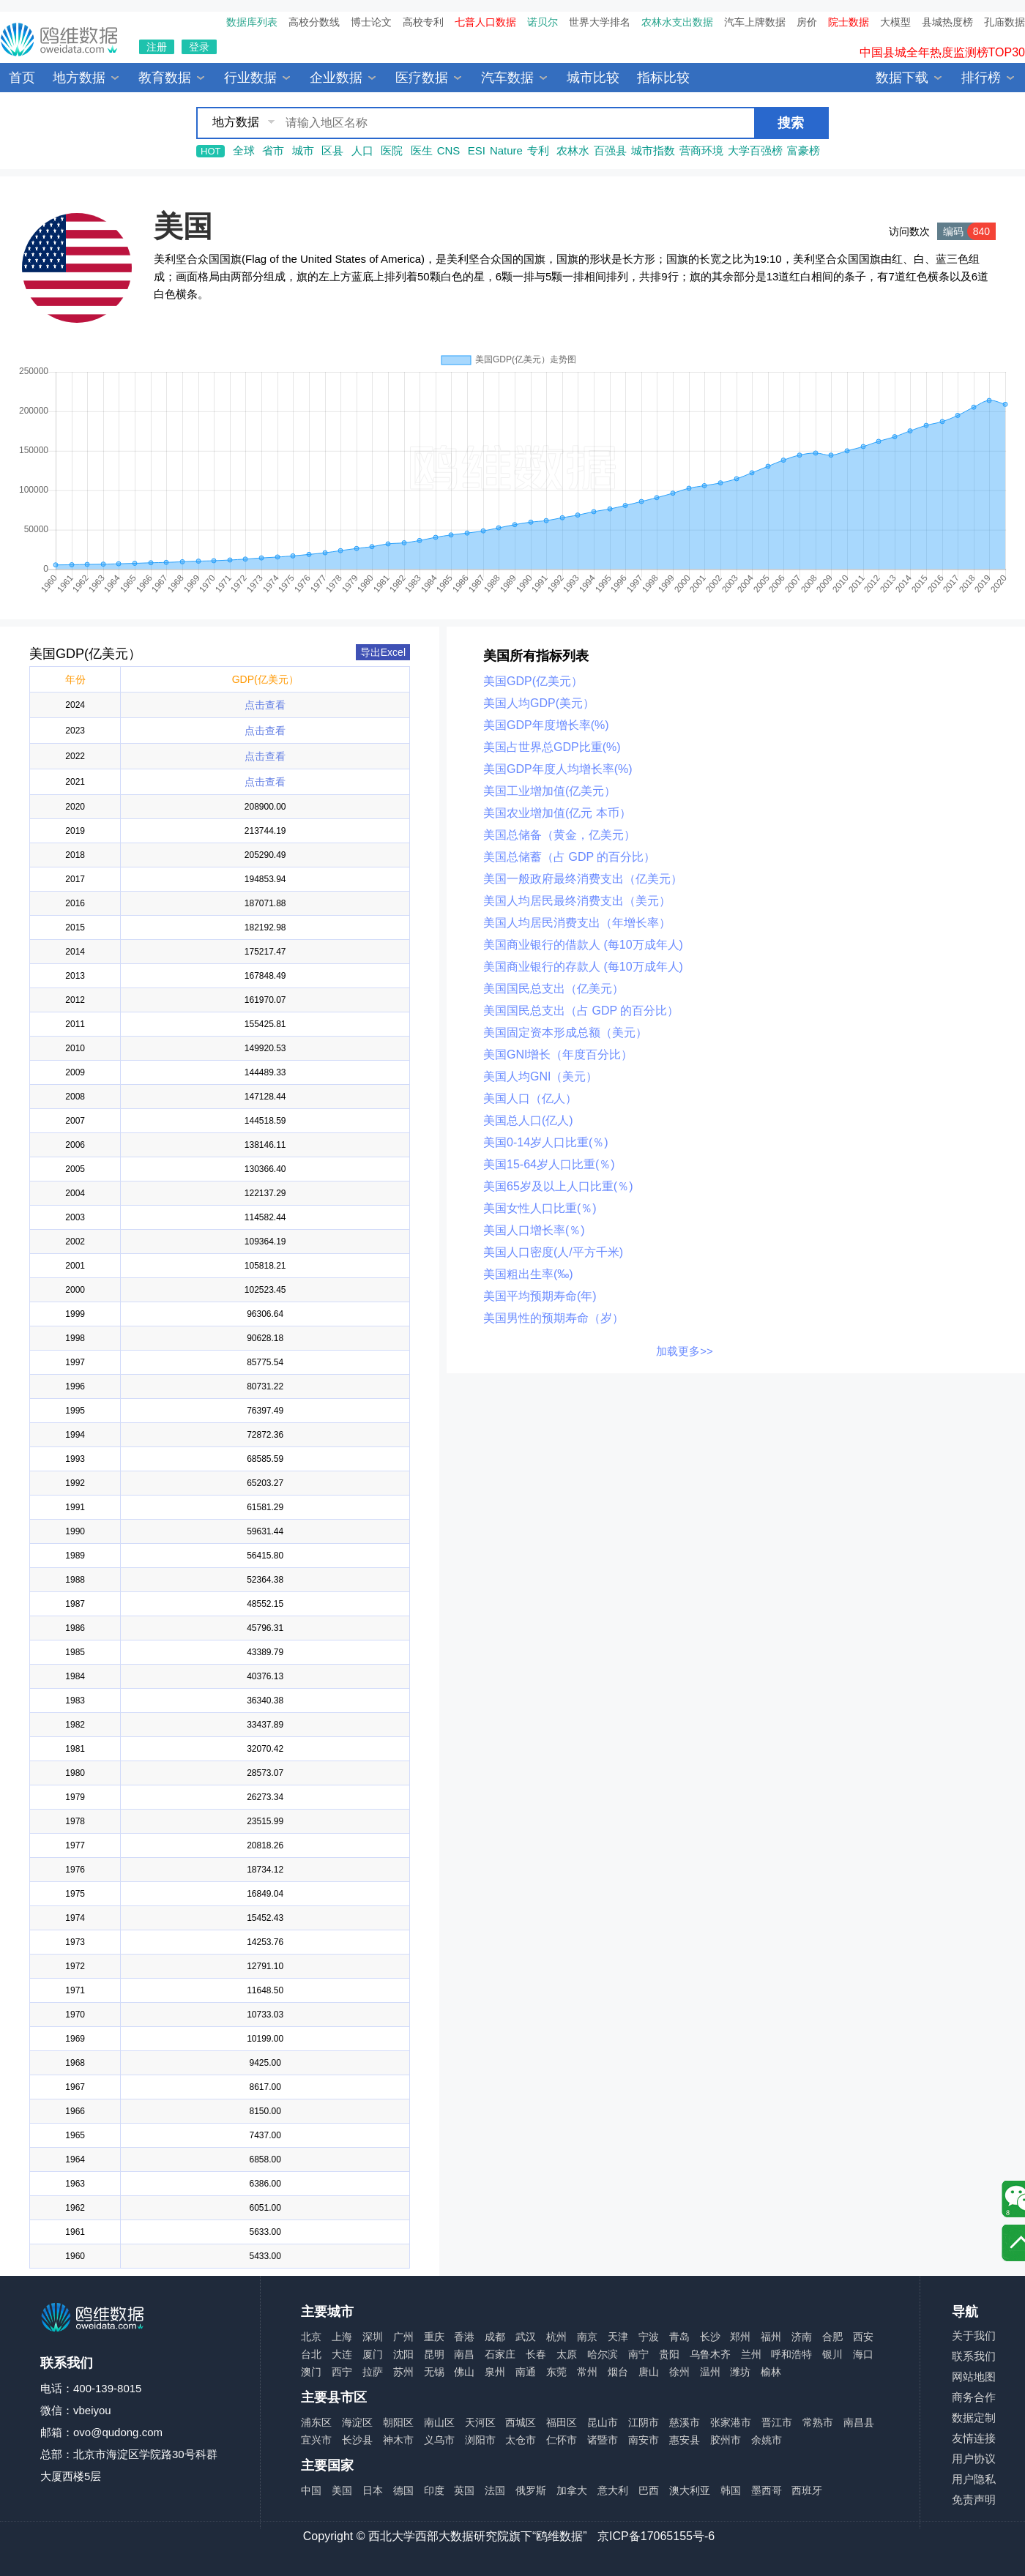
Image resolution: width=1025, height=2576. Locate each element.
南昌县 (858, 2422)
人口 (362, 150)
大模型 (895, 22)
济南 (801, 2336)
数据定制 (974, 2417)
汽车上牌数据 (755, 22)
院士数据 (848, 22)
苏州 (403, 2372)
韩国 (730, 2490)
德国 (403, 2490)
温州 (710, 2372)
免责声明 (974, 2499)
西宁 (342, 2372)
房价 (807, 22)
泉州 (495, 2372)
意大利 (612, 2490)
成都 (495, 2336)
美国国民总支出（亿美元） (553, 988)
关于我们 (974, 2335)
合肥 (832, 2336)
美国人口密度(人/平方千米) (553, 1252)
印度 (434, 2490)
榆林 (771, 2372)
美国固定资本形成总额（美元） (565, 1032)
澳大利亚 (689, 2490)
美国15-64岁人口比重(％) (549, 1164)
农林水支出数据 (677, 22)
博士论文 (371, 22)
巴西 (648, 2490)
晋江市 (776, 2422)
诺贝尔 (542, 22)
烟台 (618, 2372)
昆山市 (602, 2422)
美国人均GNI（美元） (540, 1076)
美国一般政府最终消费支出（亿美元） (582, 879)
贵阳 (669, 2354)
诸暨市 (602, 2440)
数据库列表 (251, 22)
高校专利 (423, 22)
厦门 (372, 2354)
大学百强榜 (755, 150)
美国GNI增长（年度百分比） (558, 1054)
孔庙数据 (1004, 22)
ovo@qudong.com (118, 2432)
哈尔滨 (602, 2354)
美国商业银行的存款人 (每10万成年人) (583, 966)
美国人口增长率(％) (534, 1230)
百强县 (610, 150)
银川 (832, 2354)
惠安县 (684, 2440)
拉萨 (372, 2372)
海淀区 (357, 2422)
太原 (566, 2354)
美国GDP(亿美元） (533, 681)
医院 (392, 150)
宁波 (648, 2336)
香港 (464, 2336)
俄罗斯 (530, 2490)
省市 (273, 150)
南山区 (439, 2422)
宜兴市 (316, 2440)
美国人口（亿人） (530, 1098)
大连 (342, 2354)
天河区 (480, 2422)
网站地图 (974, 2376)
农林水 (572, 150)
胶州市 (725, 2440)
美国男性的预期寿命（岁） (553, 1318)
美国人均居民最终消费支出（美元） (577, 901)
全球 (244, 150)
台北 (311, 2354)
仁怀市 (561, 2440)
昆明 (434, 2354)
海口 (863, 2354)
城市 (303, 150)
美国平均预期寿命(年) (540, 1296)
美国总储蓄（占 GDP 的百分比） (569, 857)
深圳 (372, 2336)
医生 (422, 150)
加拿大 (571, 2490)
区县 (332, 150)
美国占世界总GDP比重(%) (552, 747)
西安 (863, 2336)
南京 (587, 2336)
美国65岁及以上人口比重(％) (558, 1186)
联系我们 (974, 2356)
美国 (183, 226)
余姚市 (766, 2440)
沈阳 (403, 2354)
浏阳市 (480, 2440)
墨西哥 (766, 2490)
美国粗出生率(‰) (528, 1274)
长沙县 (357, 2440)
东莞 (556, 2372)
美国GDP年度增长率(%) (546, 725)
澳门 (311, 2372)
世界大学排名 (599, 22)
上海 (342, 2336)
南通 (525, 2372)
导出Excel (383, 652)
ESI (476, 150)
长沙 (710, 2336)
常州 (587, 2372)
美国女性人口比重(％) (540, 1208)
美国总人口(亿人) (528, 1120)
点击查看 (265, 705)
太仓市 (520, 2440)
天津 (618, 2336)
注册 (156, 47)
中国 (311, 2490)
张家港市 (730, 2422)
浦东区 (316, 2422)
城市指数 (653, 150)
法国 (495, 2490)
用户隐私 (974, 2479)
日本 (372, 2490)
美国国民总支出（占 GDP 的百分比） (581, 1010)
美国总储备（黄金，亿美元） (559, 835)
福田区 (561, 2422)
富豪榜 (803, 150)
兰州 (751, 2354)
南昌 (464, 2354)
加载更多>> (684, 1351)
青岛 (679, 2336)
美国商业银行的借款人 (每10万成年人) (583, 944)
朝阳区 (398, 2422)
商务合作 (974, 2397)
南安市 (643, 2440)
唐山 (648, 2372)
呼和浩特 (791, 2354)
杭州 (556, 2336)
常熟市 (817, 2422)
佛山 (464, 2372)
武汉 (525, 2336)
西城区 (520, 2422)
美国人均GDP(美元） (538, 703)
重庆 (434, 2336)
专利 (538, 150)
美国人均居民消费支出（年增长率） (577, 922)
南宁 (638, 2354)
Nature (506, 150)
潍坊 (740, 2372)
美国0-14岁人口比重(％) (545, 1142)
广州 (403, 2336)
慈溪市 (684, 2422)
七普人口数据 (485, 22)
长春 (536, 2354)
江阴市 (643, 2422)
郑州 (740, 2336)
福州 (771, 2336)
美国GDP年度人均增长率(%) (558, 769)
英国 (464, 2490)
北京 (311, 2336)
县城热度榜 (947, 22)
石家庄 (500, 2354)
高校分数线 (314, 22)
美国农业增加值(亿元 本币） (557, 813)
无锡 (434, 2372)
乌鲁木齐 (710, 2354)
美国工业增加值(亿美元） (549, 791)
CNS (449, 150)
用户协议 (974, 2458)
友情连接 (974, 2438)
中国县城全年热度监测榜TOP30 (942, 62)
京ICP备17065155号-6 (656, 2536)
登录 (199, 47)
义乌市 (439, 2440)
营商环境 (701, 150)
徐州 (679, 2372)
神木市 (398, 2440)
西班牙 (806, 2490)
